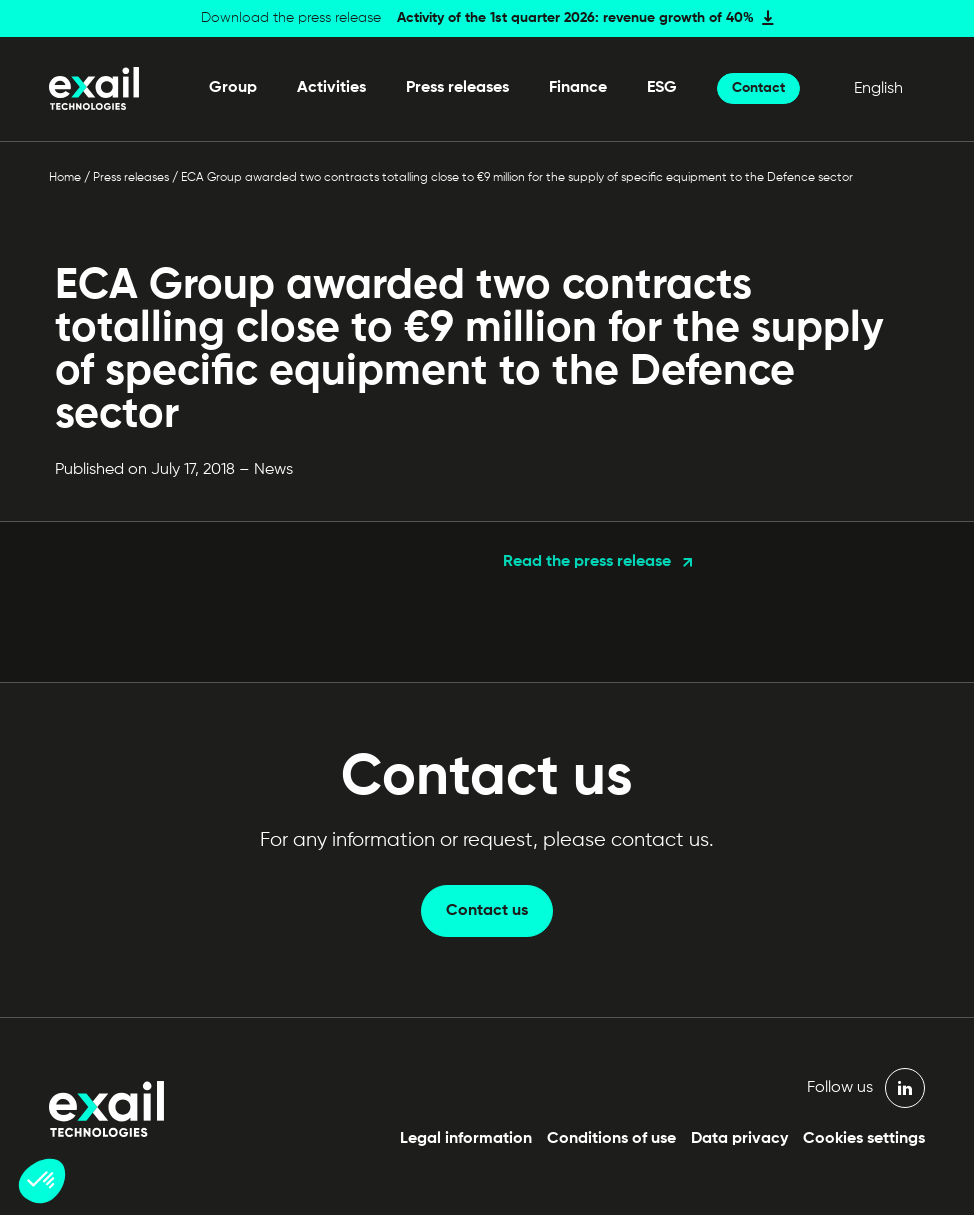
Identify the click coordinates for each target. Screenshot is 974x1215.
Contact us (487, 911)
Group (233, 88)
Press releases (457, 88)
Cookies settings (864, 1139)
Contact (758, 88)
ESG (662, 88)
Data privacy (739, 1139)
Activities (331, 88)
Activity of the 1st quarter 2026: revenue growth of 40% (575, 18)
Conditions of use (611, 1139)
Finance (578, 88)
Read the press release (587, 562)
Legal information (466, 1139)
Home (65, 178)
